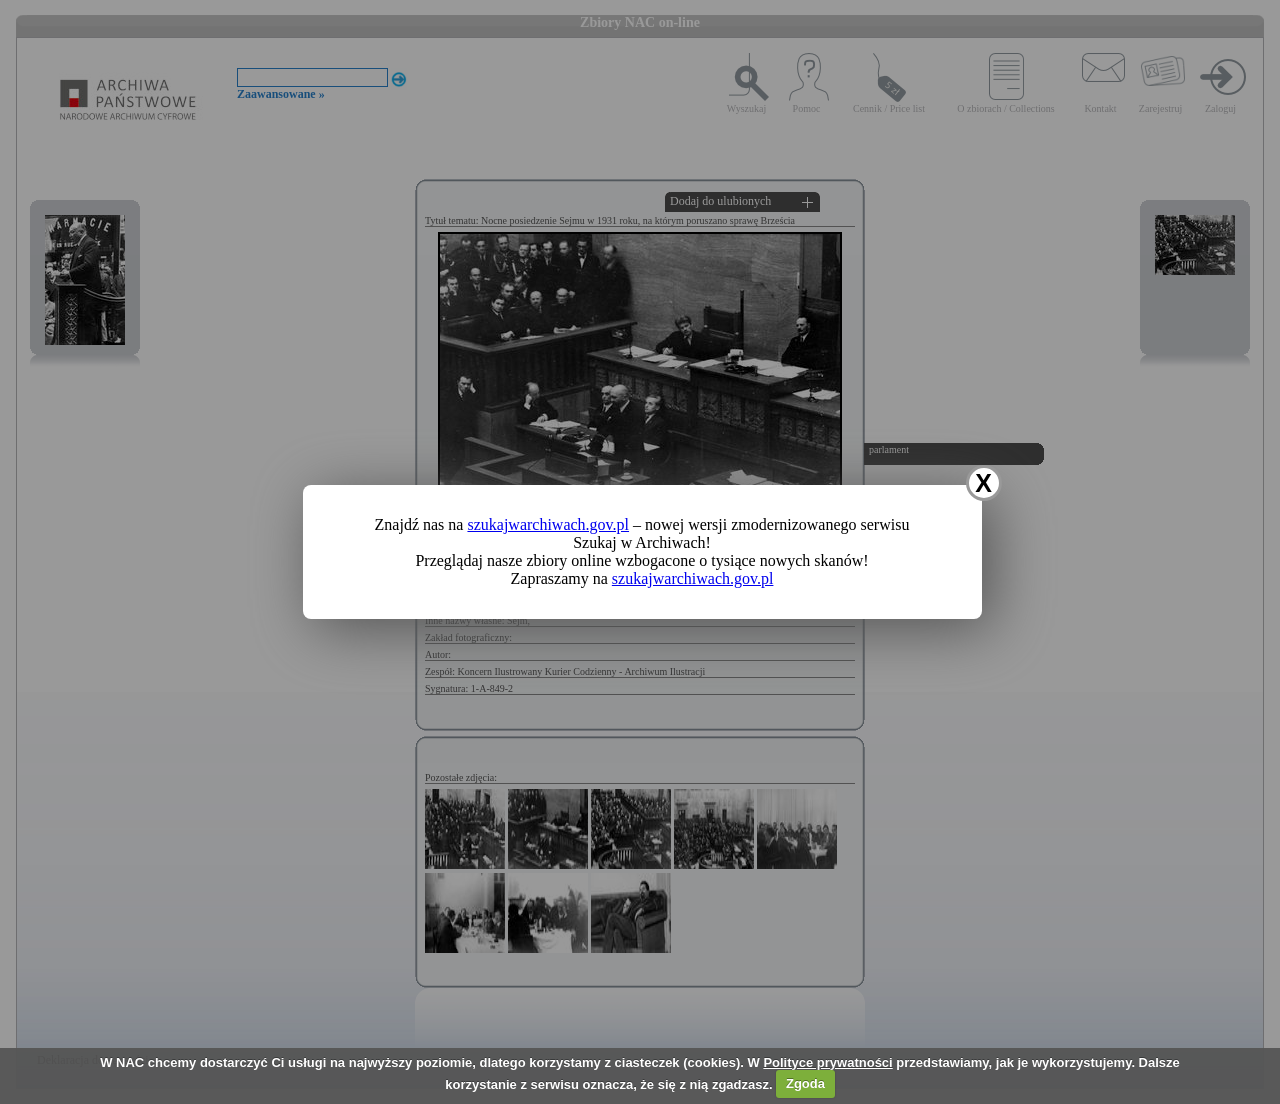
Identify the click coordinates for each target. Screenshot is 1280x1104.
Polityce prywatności (827, 1062)
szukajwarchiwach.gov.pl (548, 524)
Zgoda (805, 1083)
